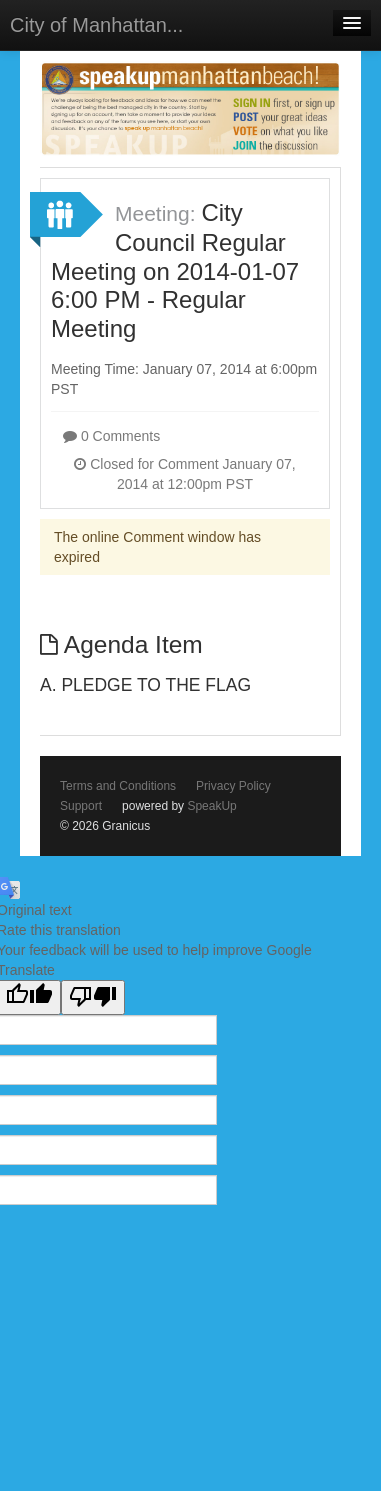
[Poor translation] (93, 997)
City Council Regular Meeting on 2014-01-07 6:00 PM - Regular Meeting (175, 270)
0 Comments (111, 436)
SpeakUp (211, 806)
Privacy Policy (233, 786)
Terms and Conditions (118, 786)
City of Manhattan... (96, 25)
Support (81, 806)
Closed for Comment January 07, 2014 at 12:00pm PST (184, 474)
